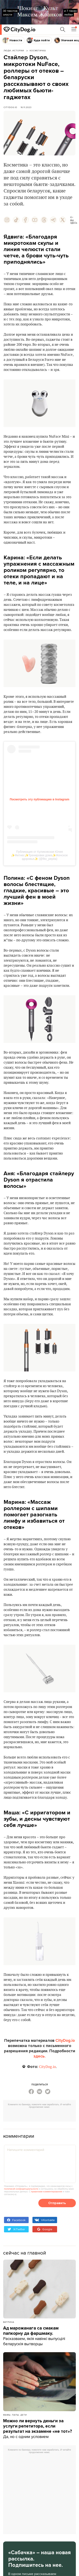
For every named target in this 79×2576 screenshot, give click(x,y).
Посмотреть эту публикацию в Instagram (39, 799)
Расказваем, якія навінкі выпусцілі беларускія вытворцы (34, 2336)
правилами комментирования (46, 2191)
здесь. (39, 2056)
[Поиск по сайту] (62, 29)
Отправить (57, 2203)
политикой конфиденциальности (21, 2188)
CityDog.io (10, 107)
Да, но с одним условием (37, 2428)
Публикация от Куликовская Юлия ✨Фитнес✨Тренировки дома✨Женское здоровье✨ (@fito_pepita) (39, 855)
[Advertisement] (41, 2115)
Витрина (8, 2322)
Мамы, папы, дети (15, 2414)
